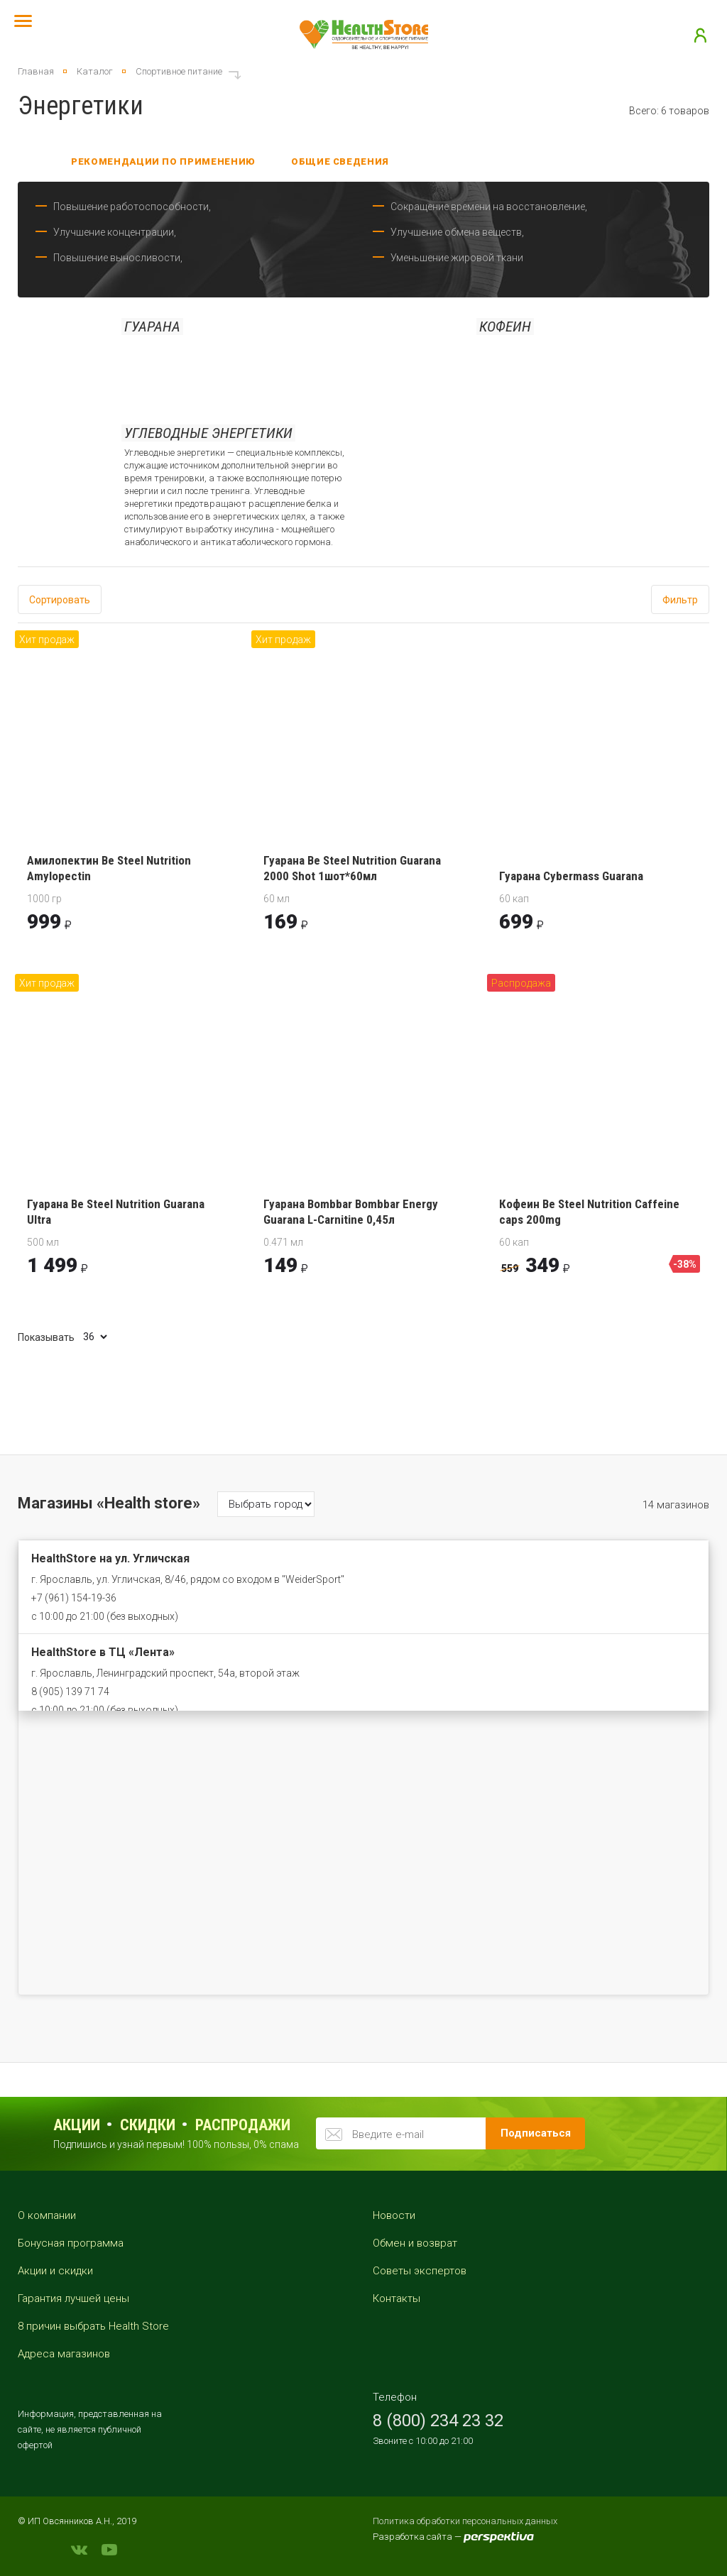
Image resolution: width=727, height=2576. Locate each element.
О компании (47, 2215)
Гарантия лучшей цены (73, 2298)
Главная (36, 71)
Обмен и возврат (415, 2243)
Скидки (147, 2125)
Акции (76, 2125)
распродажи (242, 2125)
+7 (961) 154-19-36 (73, 1598)
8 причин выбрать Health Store (93, 2326)
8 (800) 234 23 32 (438, 2420)
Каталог (95, 71)
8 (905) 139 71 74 (70, 1691)
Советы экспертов (419, 2270)
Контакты (396, 2298)
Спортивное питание (179, 71)
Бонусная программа (71, 2243)
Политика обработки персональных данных (465, 2521)
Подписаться (536, 2133)
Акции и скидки (55, 2270)
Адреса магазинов (64, 2353)
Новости (394, 2215)
